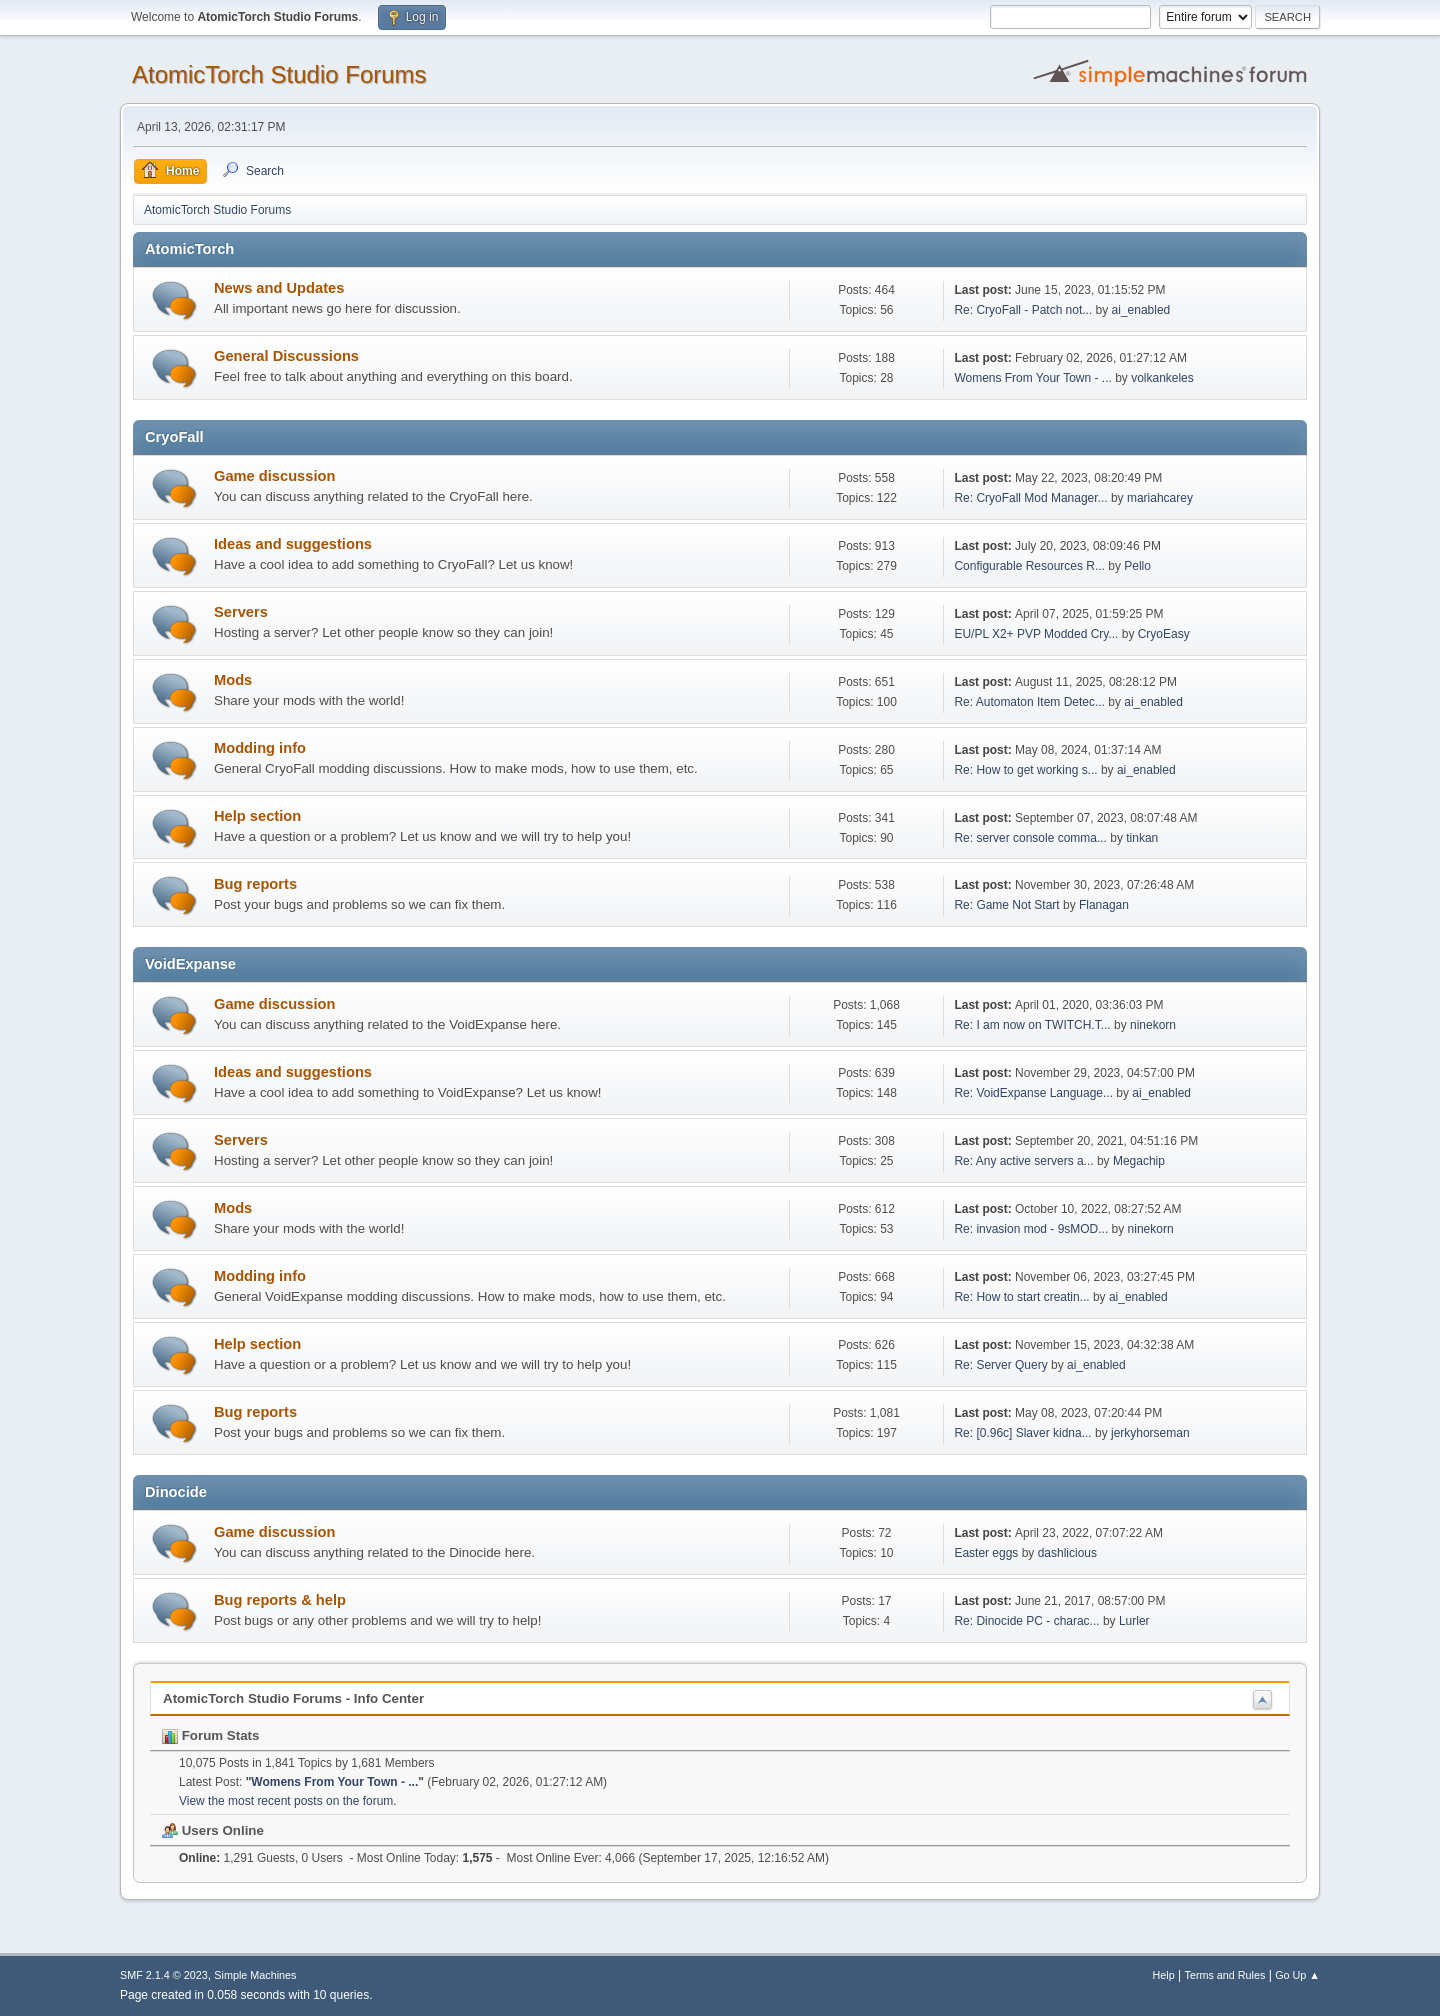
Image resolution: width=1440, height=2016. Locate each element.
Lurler (1134, 1621)
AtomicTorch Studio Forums (279, 74)
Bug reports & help (280, 1600)
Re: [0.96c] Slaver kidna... (1022, 1433)
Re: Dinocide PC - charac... (1026, 1621)
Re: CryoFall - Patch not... (1023, 310)
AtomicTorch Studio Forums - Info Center (293, 1698)
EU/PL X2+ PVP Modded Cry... (1036, 634)
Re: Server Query (1000, 1365)
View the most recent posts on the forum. (288, 1801)
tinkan (1142, 838)
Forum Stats (210, 1735)
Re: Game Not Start (1006, 905)
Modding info (260, 748)
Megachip (1139, 1161)
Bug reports (255, 884)
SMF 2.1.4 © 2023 (164, 1975)
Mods (233, 680)
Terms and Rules (1225, 1975)
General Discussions (286, 356)
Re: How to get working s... (1025, 770)
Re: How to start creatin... (1021, 1297)
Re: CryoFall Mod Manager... (1030, 498)
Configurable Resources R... (1029, 566)
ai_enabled (1141, 310)
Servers (241, 612)
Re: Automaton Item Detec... (1029, 702)
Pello (1137, 566)
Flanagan (1104, 905)
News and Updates (279, 288)
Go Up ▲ (1297, 1975)
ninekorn (1153, 1025)
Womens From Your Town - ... (1032, 378)
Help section (257, 816)
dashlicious (1067, 1553)
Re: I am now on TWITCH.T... (1032, 1025)
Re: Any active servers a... (1023, 1161)
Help (1164, 1975)
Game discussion (274, 476)
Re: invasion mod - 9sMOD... (1031, 1229)
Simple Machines (255, 1975)
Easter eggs (986, 1553)
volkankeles (1162, 378)
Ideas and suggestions (293, 544)
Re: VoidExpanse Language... (1033, 1093)
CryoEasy (1164, 634)
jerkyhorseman (1150, 1433)
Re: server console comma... (1030, 838)
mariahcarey (1160, 498)
